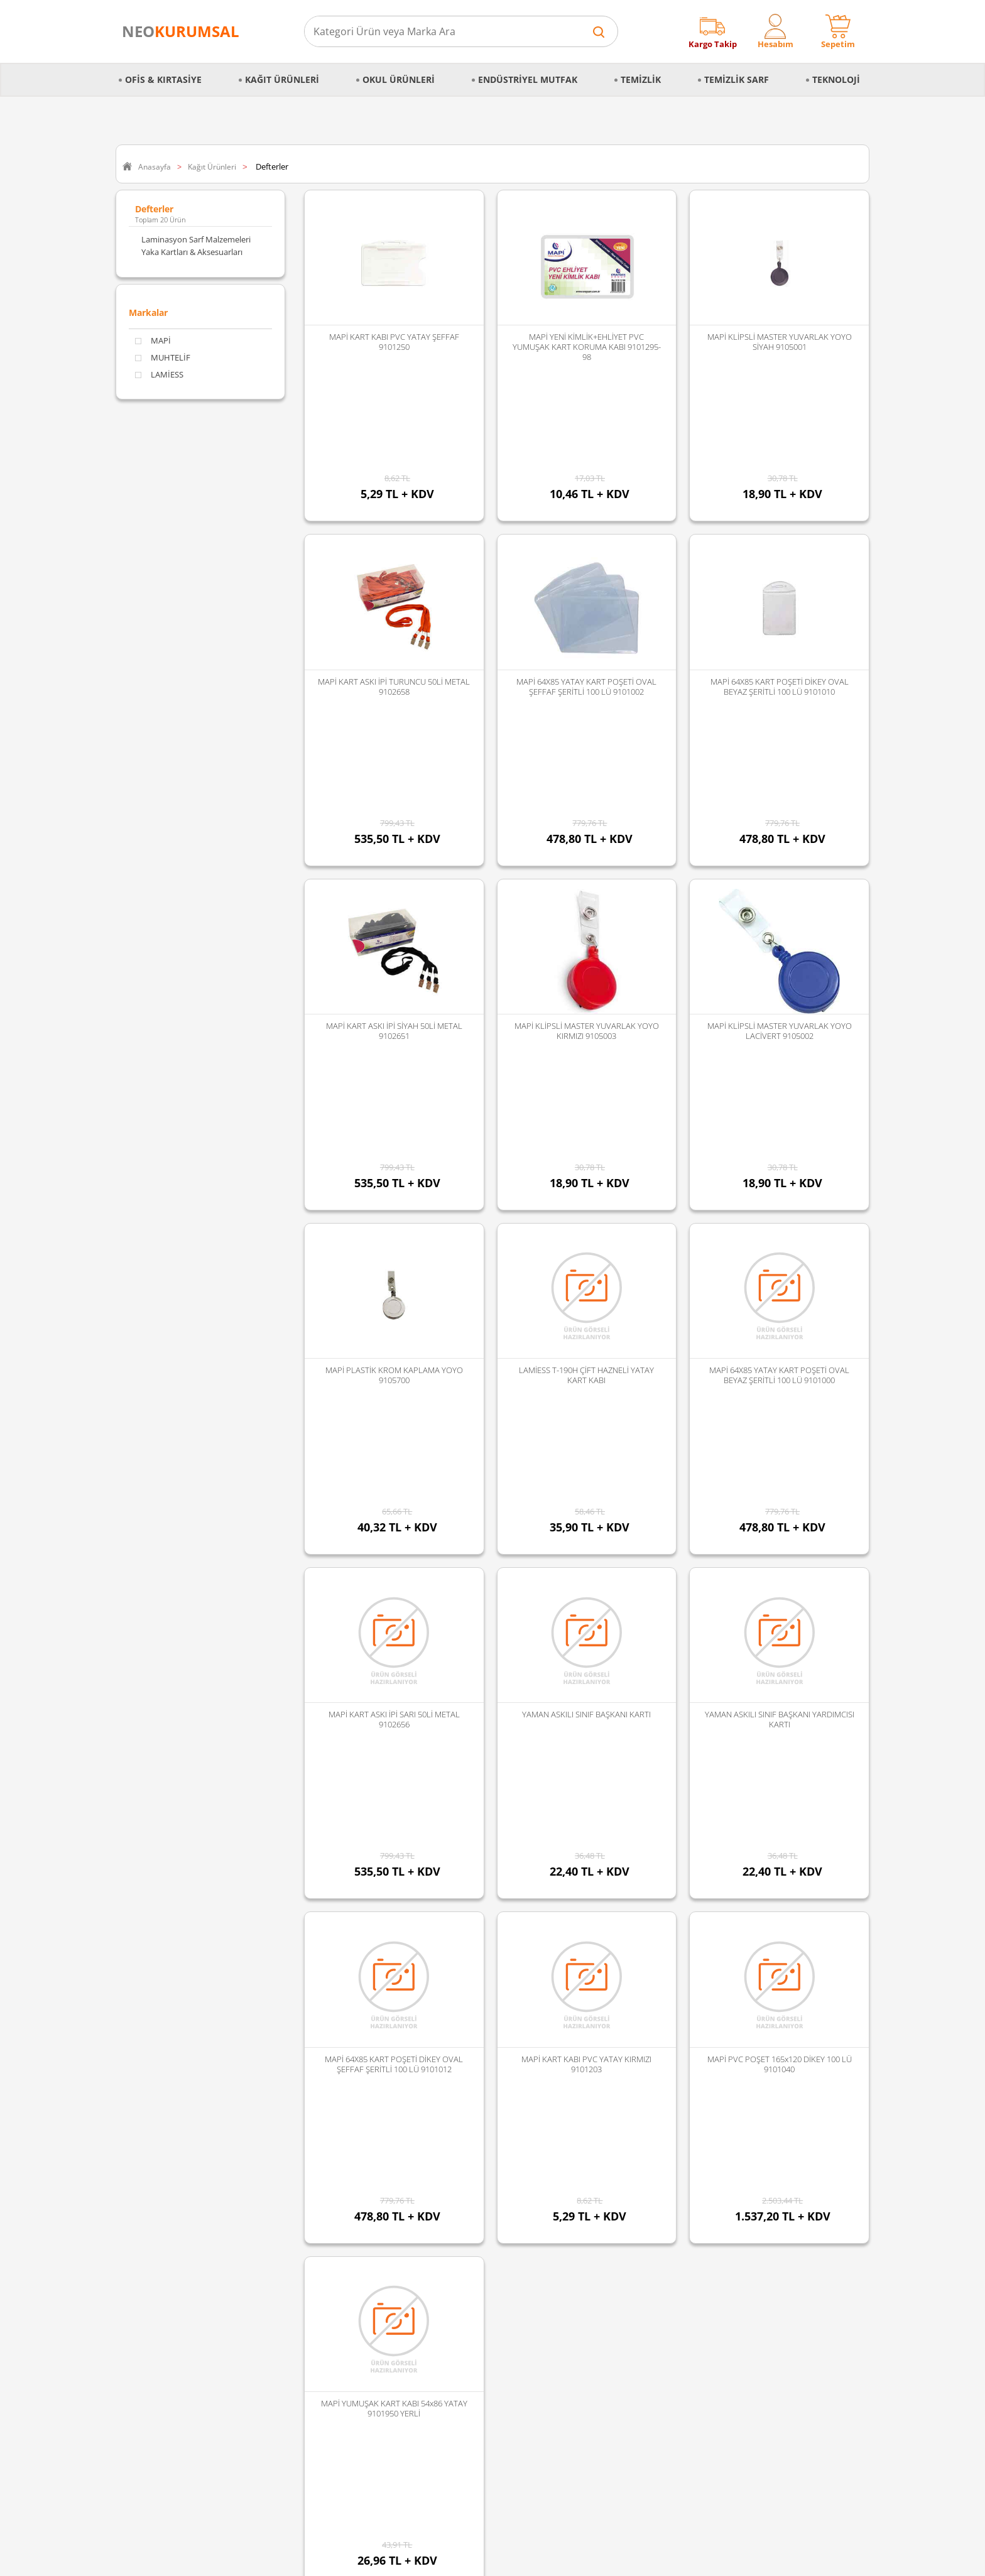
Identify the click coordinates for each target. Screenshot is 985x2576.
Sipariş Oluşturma (155, 2237)
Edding (386, 2171)
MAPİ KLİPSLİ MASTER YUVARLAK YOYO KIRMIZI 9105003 (586, 857)
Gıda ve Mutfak (276, 2269)
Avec (382, 2269)
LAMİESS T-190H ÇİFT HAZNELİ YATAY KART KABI (586, 1115)
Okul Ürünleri (398, 79)
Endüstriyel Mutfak (527, 79)
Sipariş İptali (144, 2269)
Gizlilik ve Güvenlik (156, 2220)
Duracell (388, 2286)
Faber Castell (397, 2155)
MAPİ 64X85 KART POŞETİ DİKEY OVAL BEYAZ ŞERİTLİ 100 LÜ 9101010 (779, 600)
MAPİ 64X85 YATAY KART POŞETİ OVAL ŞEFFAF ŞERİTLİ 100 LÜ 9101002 (586, 600)
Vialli (381, 2253)
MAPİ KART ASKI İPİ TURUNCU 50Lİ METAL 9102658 (394, 600)
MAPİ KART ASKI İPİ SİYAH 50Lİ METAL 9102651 (394, 857)
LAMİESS (159, 374)
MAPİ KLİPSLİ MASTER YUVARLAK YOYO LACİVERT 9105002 (779, 857)
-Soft (426, 2560)
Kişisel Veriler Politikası (163, 2171)
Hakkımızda (144, 2155)
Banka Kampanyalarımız (167, 2318)
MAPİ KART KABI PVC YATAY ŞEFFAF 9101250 (394, 342)
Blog (130, 2351)
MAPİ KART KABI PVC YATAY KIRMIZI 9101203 (586, 1631)
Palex (383, 2237)
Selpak (385, 2220)
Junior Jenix (394, 2204)
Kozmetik (265, 2318)
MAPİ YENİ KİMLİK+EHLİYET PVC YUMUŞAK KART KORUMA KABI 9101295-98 (587, 347)
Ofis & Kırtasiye (163, 79)
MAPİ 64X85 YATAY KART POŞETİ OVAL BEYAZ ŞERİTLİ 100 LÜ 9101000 (779, 1115)
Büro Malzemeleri (280, 2188)
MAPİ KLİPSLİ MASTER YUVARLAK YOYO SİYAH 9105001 (779, 342)
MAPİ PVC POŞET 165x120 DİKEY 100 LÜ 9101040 (779, 1631)
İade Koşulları (147, 2286)
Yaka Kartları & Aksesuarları (191, 252)
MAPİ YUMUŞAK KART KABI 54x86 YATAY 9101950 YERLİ (394, 1888)
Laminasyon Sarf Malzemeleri (196, 239)
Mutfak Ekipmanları (284, 2171)
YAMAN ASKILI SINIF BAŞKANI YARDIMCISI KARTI (779, 1372)
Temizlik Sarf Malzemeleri (294, 2220)
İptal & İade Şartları (157, 2204)
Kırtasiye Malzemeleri (287, 2253)
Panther (388, 2318)
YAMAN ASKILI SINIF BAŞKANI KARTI (586, 1367)
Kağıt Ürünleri (282, 79)
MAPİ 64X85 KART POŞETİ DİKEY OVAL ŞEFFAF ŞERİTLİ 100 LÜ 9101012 (394, 1631)
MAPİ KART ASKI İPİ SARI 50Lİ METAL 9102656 (394, 1372)
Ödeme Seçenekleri (157, 2302)
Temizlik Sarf (736, 79)
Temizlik (641, 79)
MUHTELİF (162, 357)
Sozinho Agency (408, 2534)
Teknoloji (836, 79)
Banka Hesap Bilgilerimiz (167, 2335)
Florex (384, 2302)
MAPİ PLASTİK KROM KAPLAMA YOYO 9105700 (394, 1115)
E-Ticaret (454, 2560)
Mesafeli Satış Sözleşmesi (168, 2188)
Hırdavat (264, 2335)
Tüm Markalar (399, 2335)
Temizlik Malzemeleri (286, 2237)
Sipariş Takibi (146, 2253)
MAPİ (153, 340)
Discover (389, 2188)
